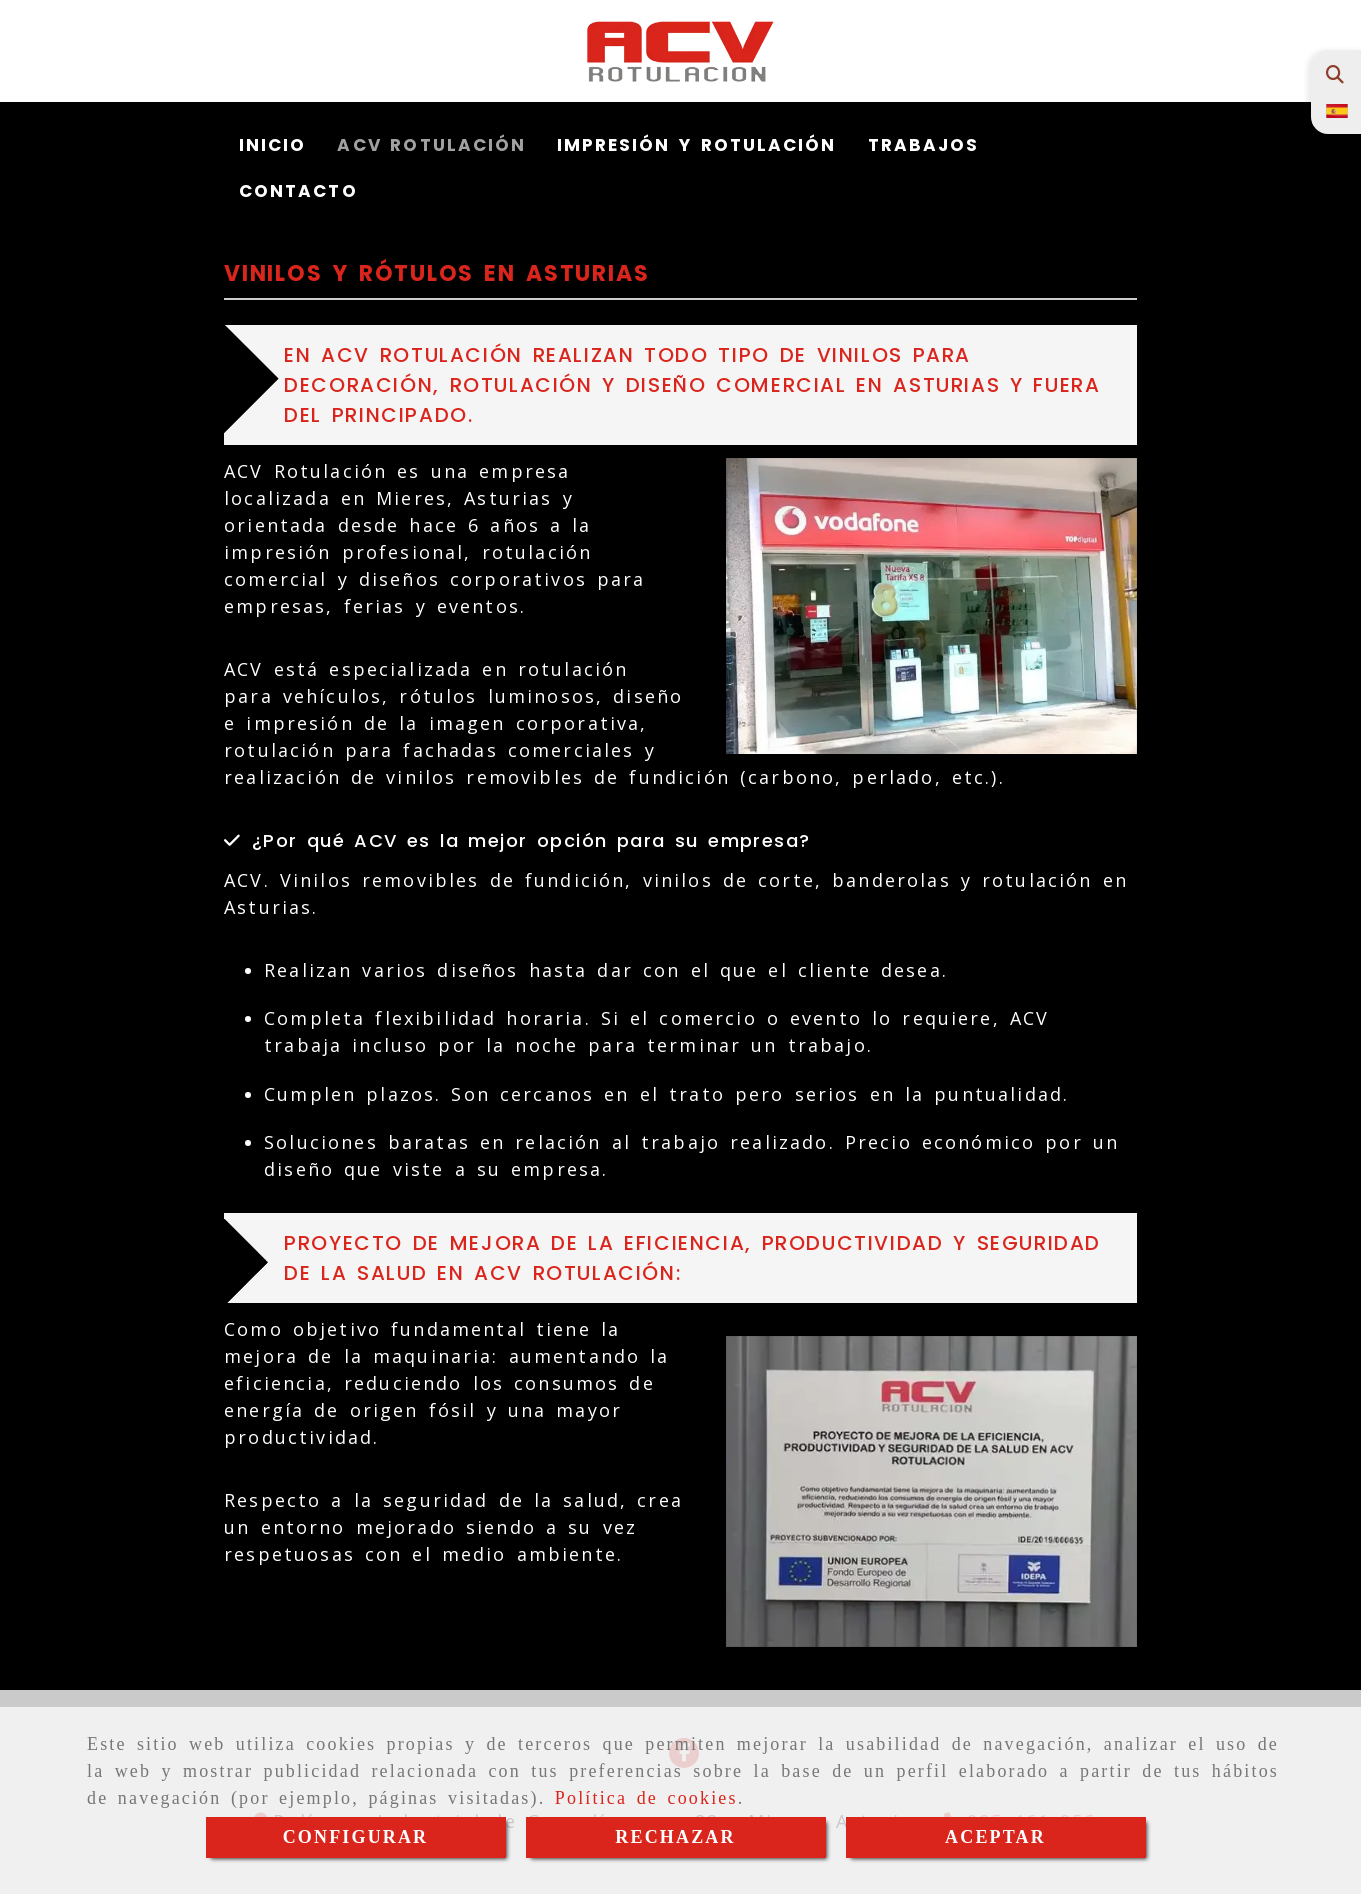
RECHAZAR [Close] (675, 1837)
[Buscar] (1334, 74)
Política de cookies (646, 1798)
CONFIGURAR (356, 1837)
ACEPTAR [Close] (995, 1837)
